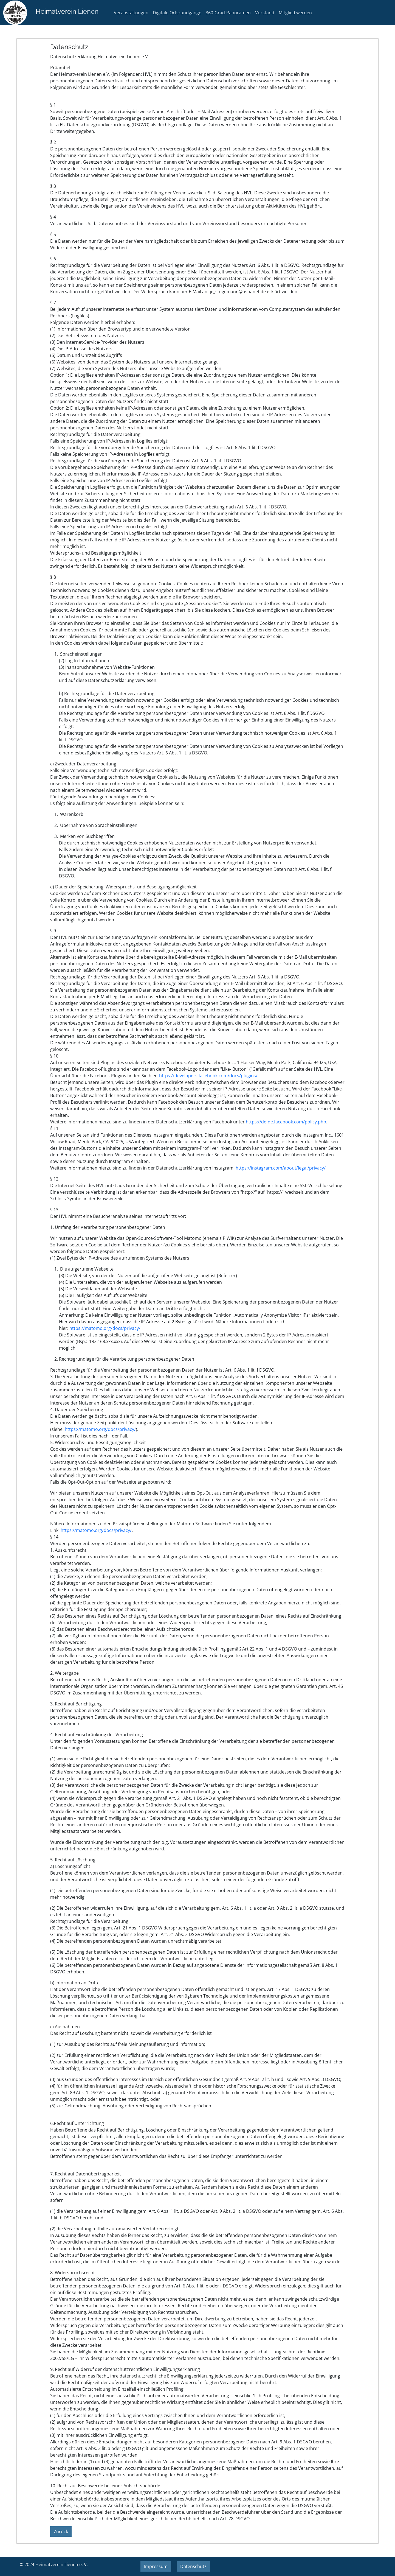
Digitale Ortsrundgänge (177, 13)
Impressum (156, 2566)
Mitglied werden (295, 13)
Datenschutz (193, 2566)
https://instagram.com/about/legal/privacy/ (281, 1168)
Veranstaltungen (131, 13)
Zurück (61, 2532)
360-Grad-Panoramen (228, 13)
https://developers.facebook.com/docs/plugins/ (208, 1076)
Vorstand (264, 13)
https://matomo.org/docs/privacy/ (104, 1328)
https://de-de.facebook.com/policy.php (286, 1122)
